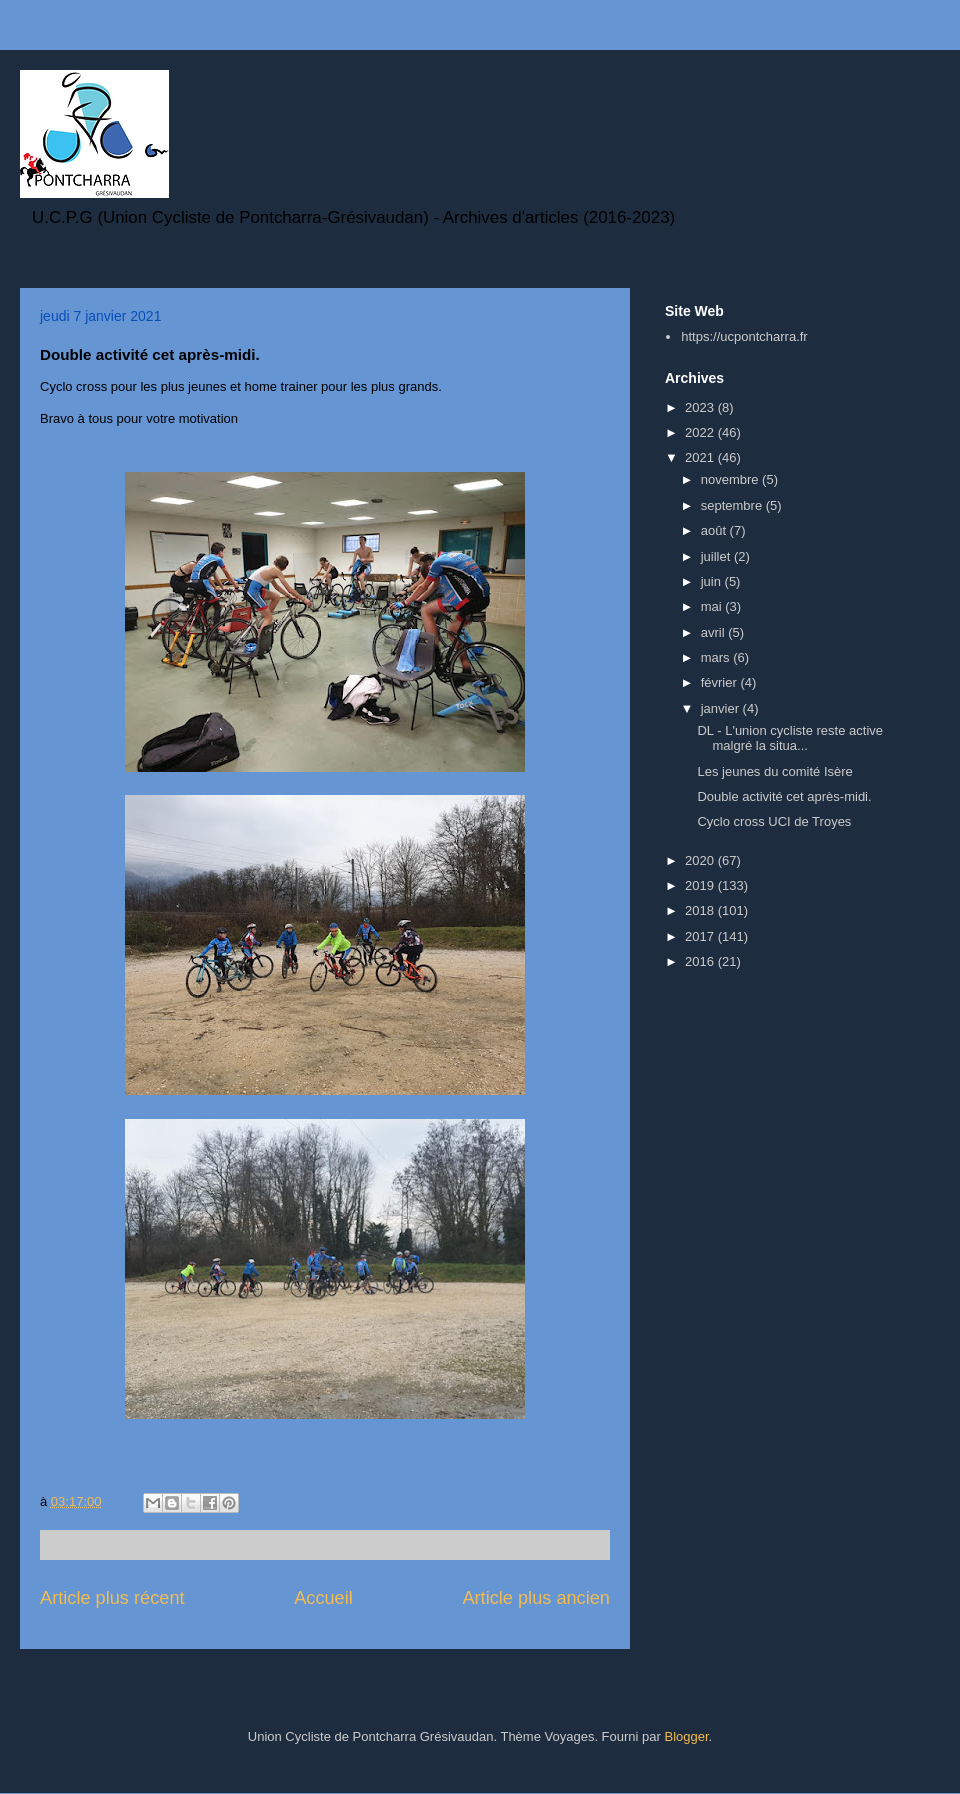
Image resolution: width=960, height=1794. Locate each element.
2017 (701, 936)
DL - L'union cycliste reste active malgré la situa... (790, 738)
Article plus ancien (536, 1598)
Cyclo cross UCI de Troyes (774, 821)
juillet (717, 556)
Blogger (686, 1736)
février (721, 682)
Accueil (323, 1598)
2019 (701, 885)
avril (714, 632)
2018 (701, 910)
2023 (701, 407)
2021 (701, 457)
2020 (701, 860)
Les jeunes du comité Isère (774, 771)
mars (717, 657)
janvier (722, 708)
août (715, 530)
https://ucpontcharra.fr (744, 336)
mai (713, 606)
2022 (701, 432)
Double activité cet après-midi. (784, 796)
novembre (731, 479)
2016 (701, 961)
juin (713, 581)
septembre (733, 505)
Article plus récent (112, 1598)
